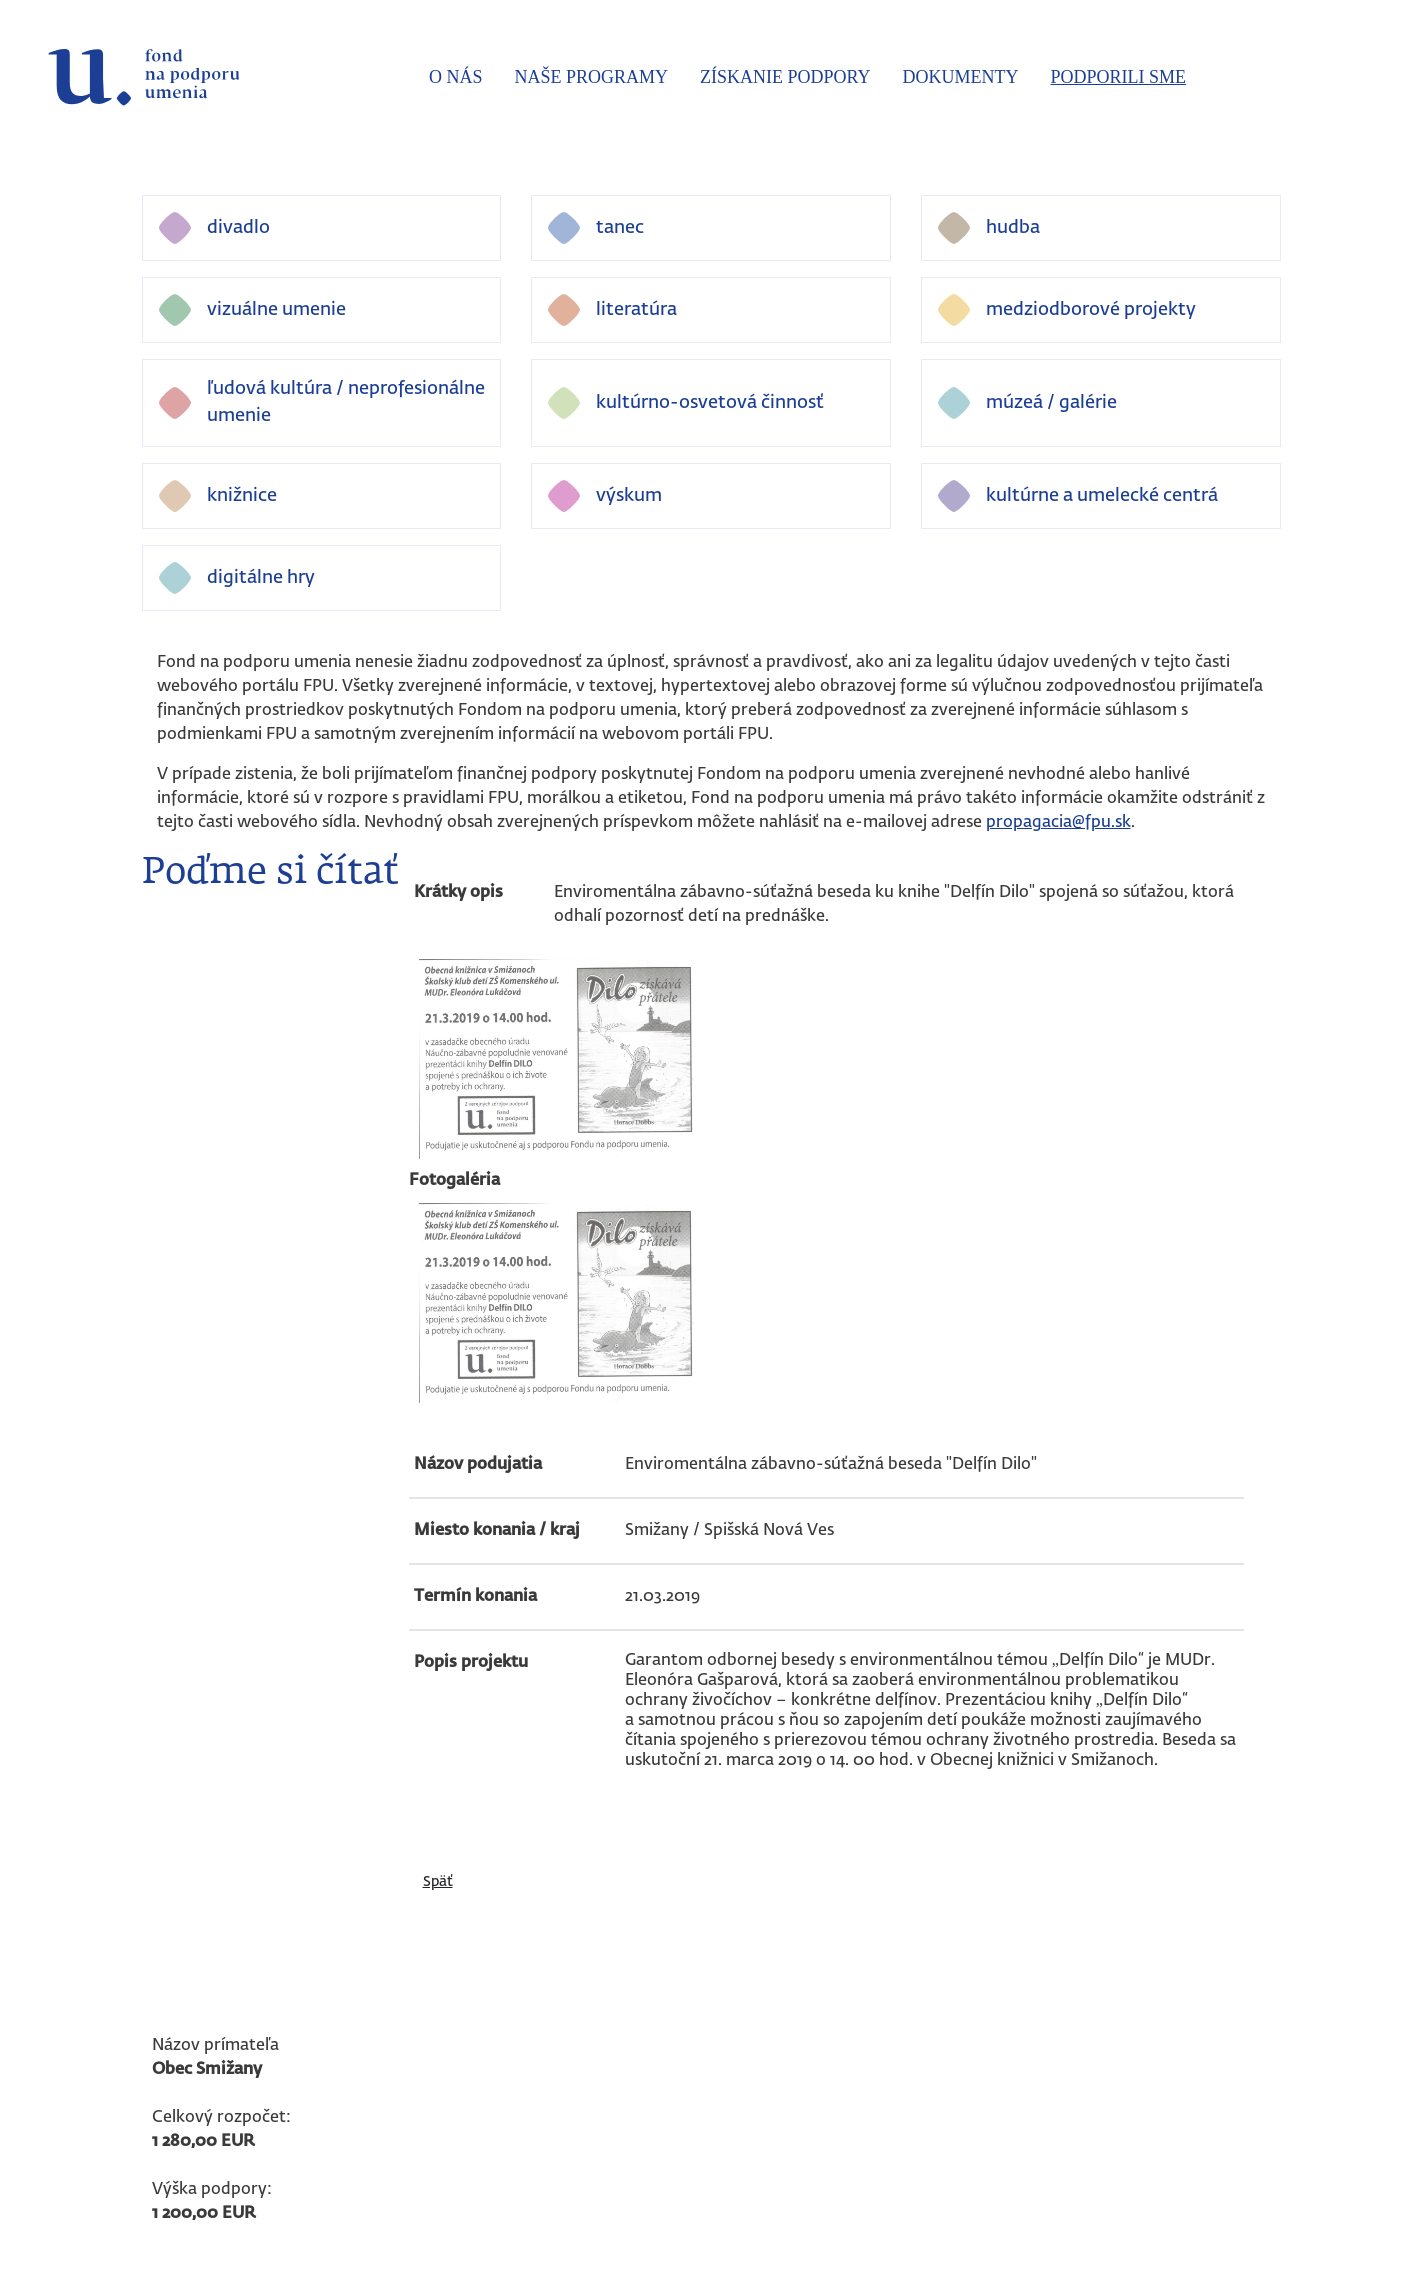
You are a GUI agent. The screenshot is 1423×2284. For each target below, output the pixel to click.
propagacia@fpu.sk (1058, 823)
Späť (438, 1882)
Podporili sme (1119, 77)
